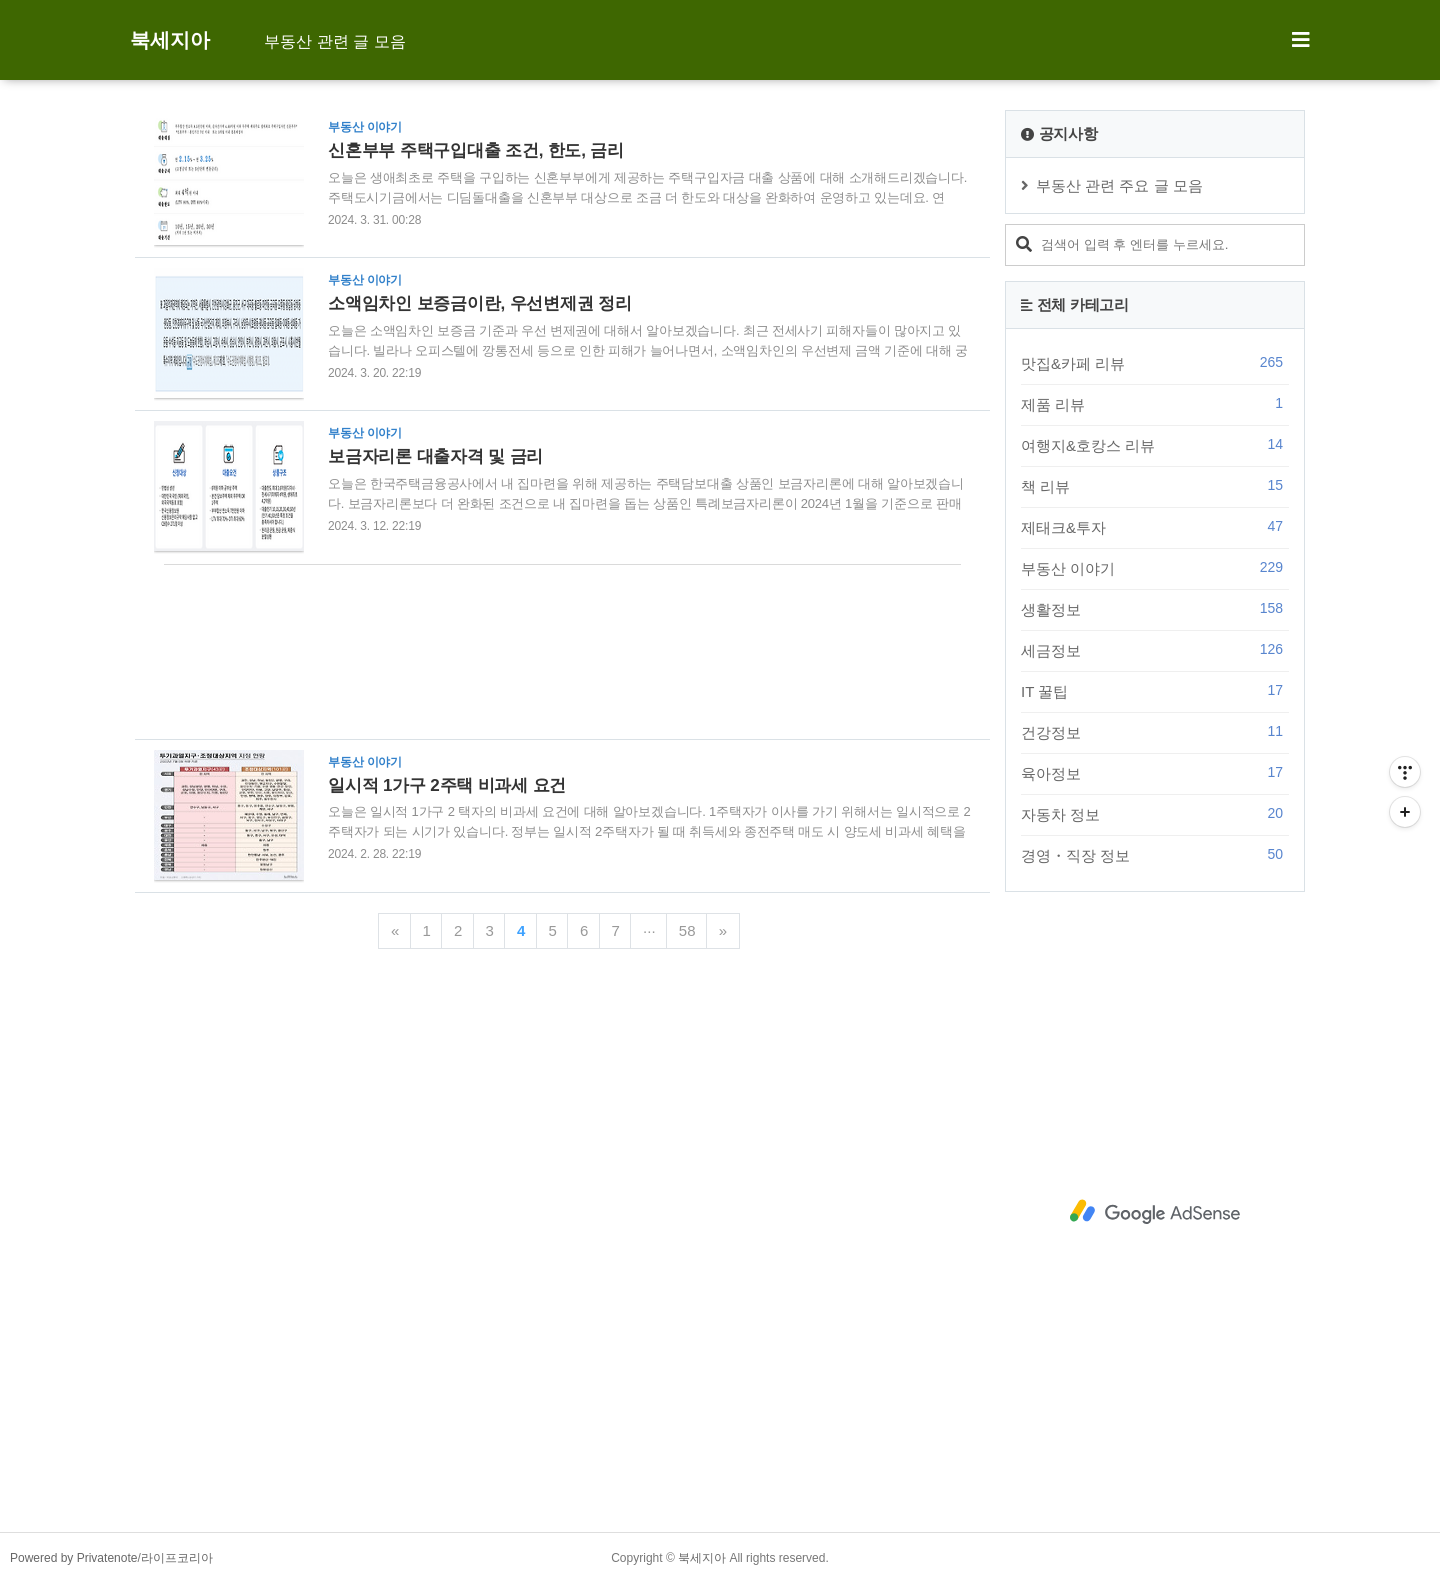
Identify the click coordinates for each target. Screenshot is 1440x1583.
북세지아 (170, 40)
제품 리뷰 (1155, 404)
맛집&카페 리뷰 (1155, 363)
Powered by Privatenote (73, 1558)
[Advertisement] (555, 652)
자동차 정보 (1155, 814)
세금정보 (1155, 650)
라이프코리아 (177, 1558)
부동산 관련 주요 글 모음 (1119, 185)
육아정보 (1155, 773)
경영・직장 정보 (1155, 855)
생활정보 (1155, 609)
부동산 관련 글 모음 (334, 41)
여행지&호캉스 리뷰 (1155, 445)
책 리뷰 (1155, 486)
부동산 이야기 (1155, 568)
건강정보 (1155, 732)
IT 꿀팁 (1155, 691)
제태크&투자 (1155, 527)
